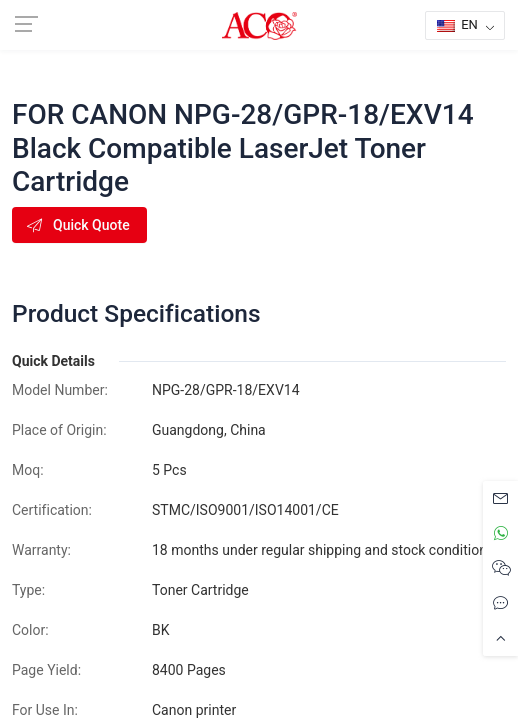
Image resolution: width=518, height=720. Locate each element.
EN (457, 24)
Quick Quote (77, 225)
